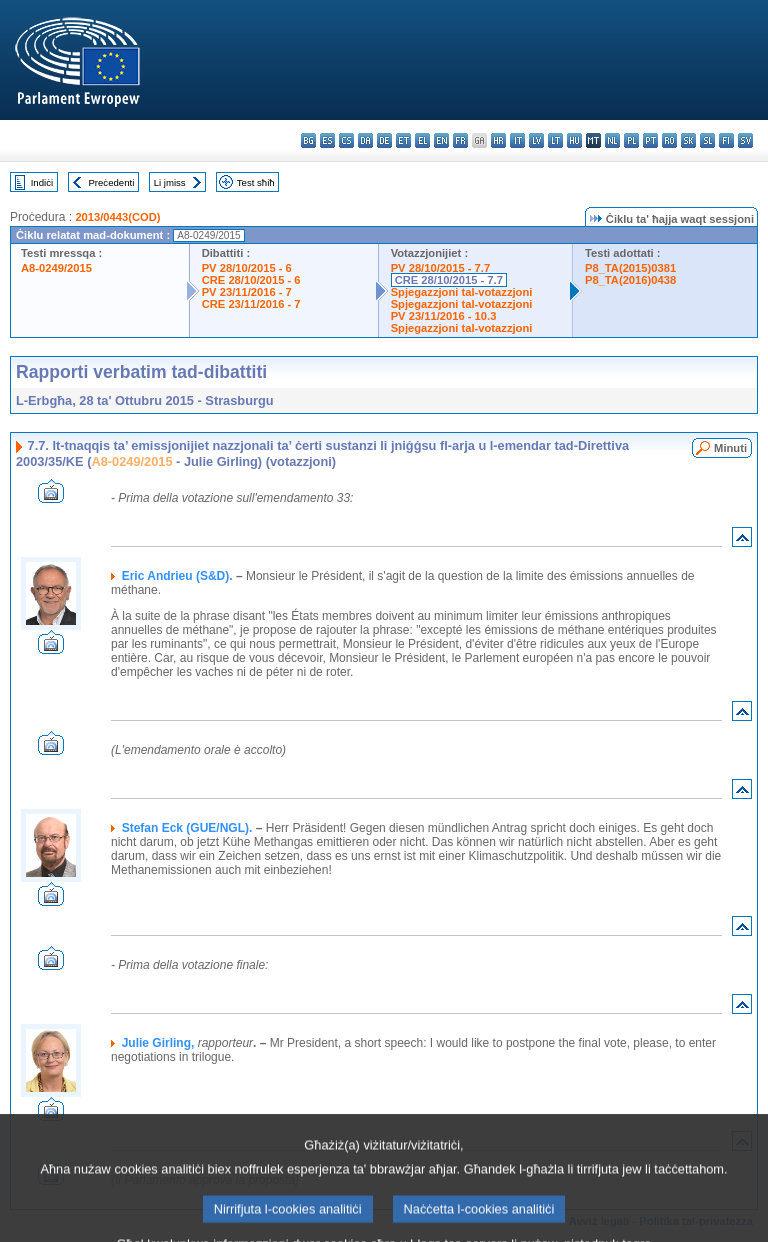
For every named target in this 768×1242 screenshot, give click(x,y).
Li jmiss (170, 182)
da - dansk (365, 140)
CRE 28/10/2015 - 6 (251, 280)
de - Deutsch (384, 140)
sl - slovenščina (707, 140)
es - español (327, 140)
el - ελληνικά (422, 140)
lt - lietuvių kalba (555, 140)
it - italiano (517, 140)
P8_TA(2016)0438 (630, 280)
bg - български (308, 140)
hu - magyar (574, 140)
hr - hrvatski (498, 140)
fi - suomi (726, 140)
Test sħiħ (256, 182)
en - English (441, 140)
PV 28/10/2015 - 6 (247, 268)
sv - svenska (745, 140)
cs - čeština (346, 140)
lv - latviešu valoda (536, 140)
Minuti (730, 448)
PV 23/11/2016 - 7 (247, 292)
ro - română (669, 140)
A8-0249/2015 (56, 268)
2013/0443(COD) (117, 217)
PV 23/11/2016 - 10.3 (444, 316)
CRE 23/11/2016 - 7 (251, 304)
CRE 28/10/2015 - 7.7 (449, 280)
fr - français (460, 140)
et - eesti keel (403, 140)
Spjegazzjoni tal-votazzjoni (462, 292)
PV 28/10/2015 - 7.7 (441, 268)
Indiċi (42, 182)
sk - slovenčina (688, 140)
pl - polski (631, 140)
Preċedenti (111, 182)
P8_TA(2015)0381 (630, 268)
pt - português (650, 140)
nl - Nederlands (612, 140)
